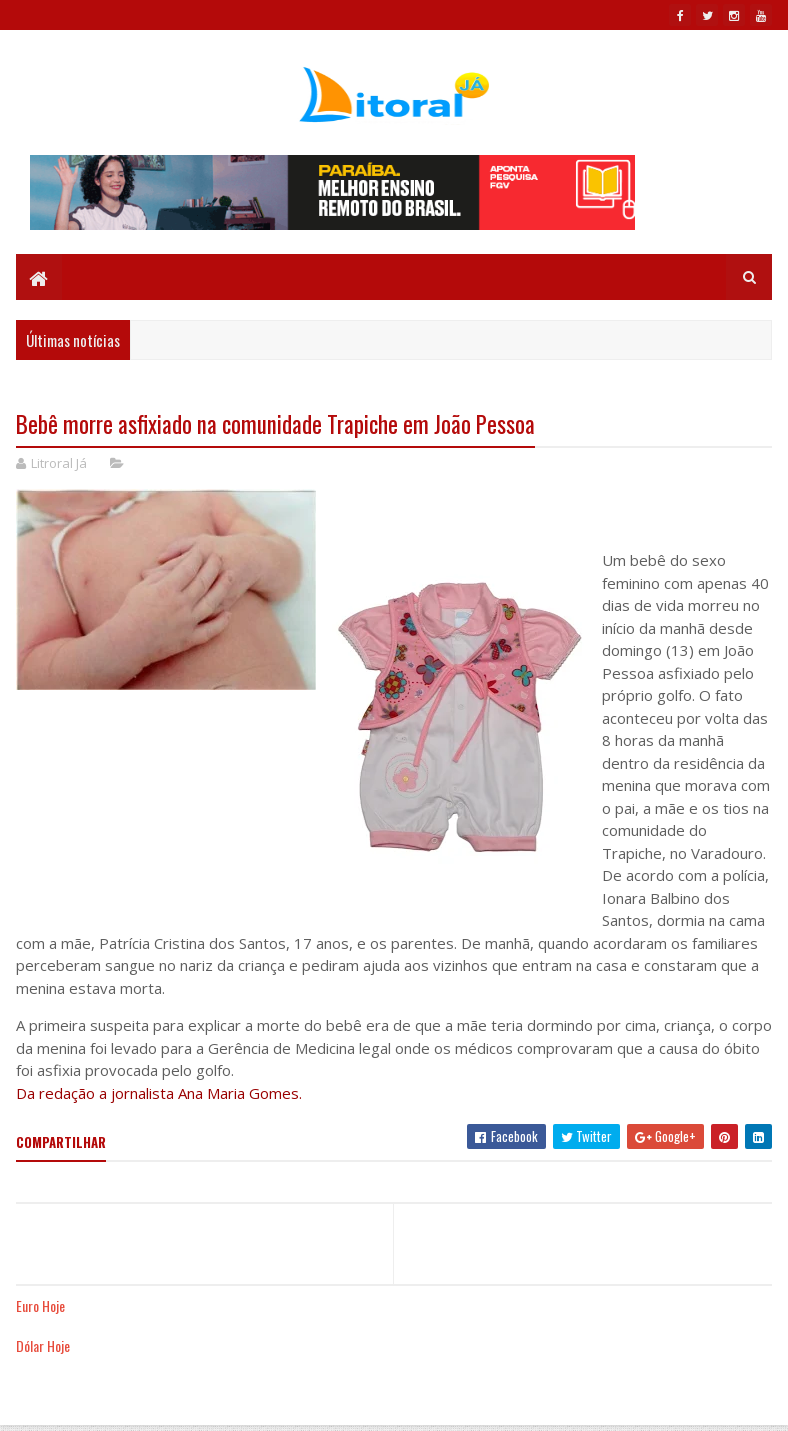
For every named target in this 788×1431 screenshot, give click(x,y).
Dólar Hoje (43, 1345)
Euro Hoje (40, 1305)
